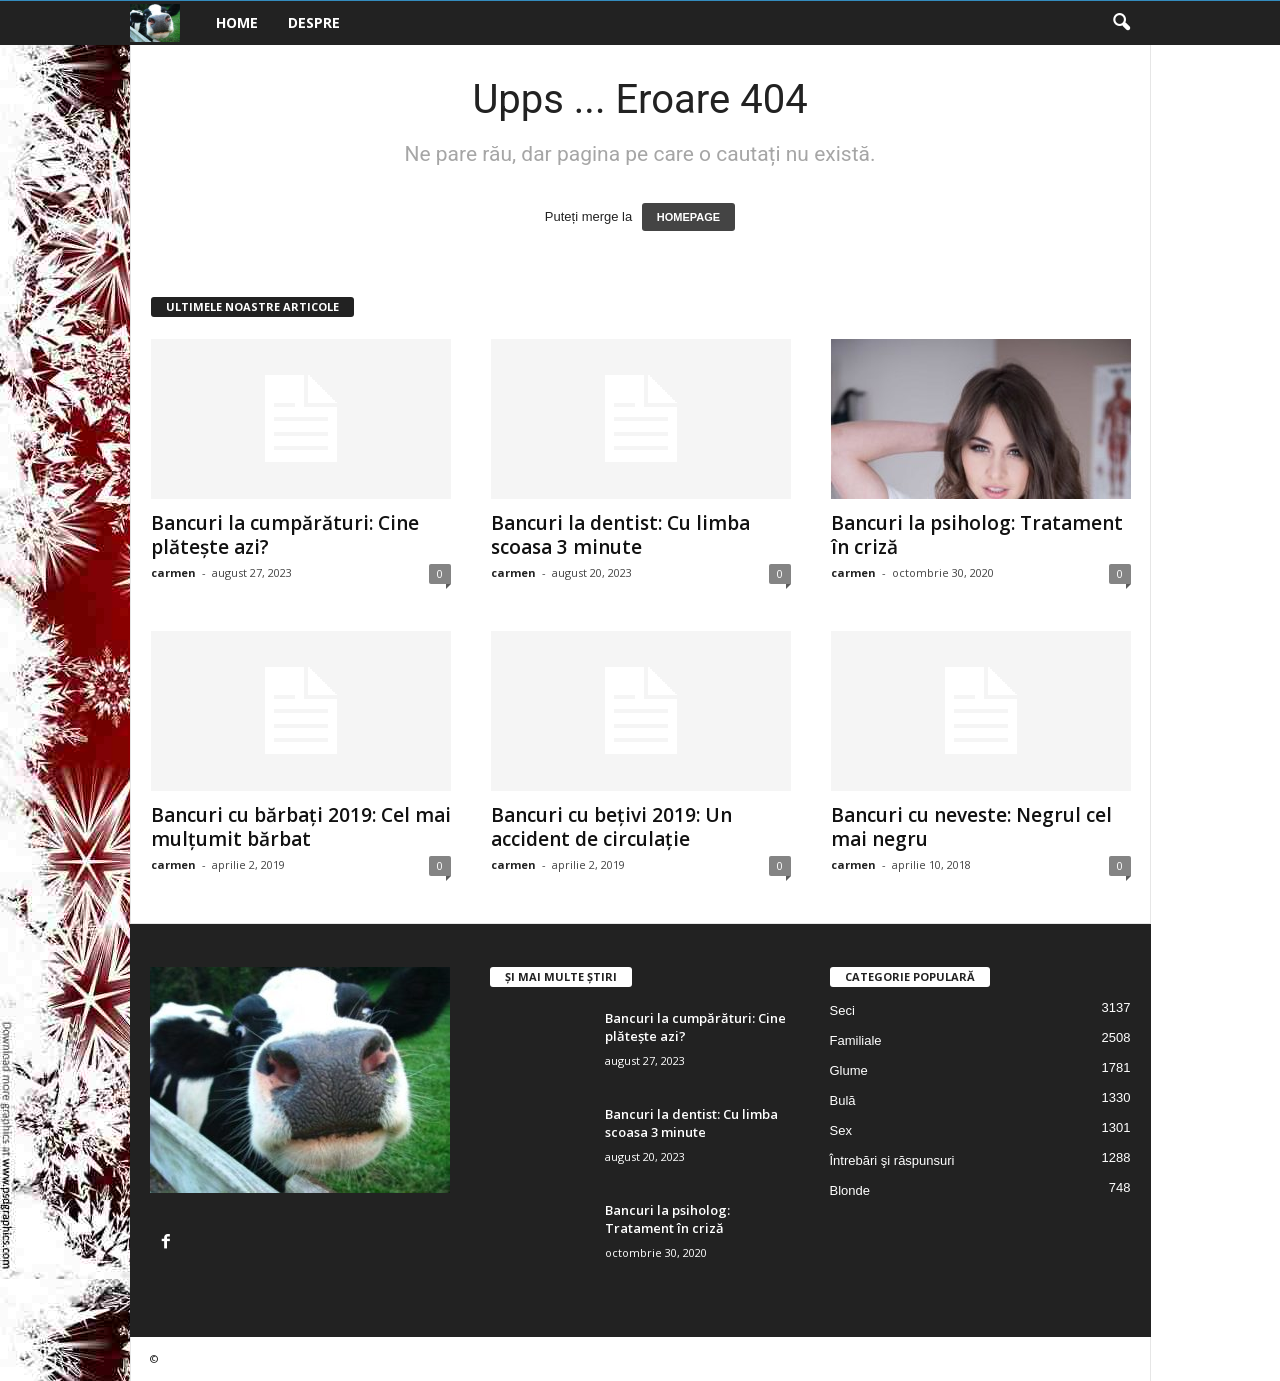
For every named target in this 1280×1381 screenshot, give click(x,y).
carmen (173, 572)
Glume (849, 1070)
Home (237, 22)
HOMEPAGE (688, 217)
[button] (1121, 23)
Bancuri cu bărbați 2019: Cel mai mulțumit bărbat (301, 827)
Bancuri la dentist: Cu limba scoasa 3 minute (620, 535)
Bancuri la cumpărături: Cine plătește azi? (285, 535)
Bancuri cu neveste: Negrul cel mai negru (971, 827)
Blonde (850, 1190)
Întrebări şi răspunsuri (892, 1160)
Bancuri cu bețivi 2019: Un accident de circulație (611, 827)
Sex (841, 1130)
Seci (842, 1010)
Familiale (856, 1040)
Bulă (843, 1100)
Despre (314, 22)
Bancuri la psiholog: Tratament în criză (977, 535)
